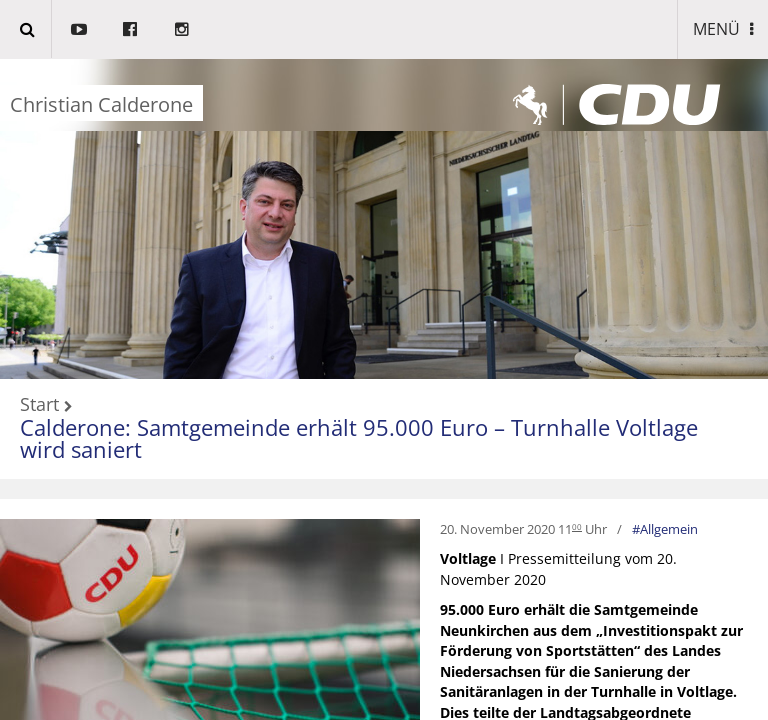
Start (39, 405)
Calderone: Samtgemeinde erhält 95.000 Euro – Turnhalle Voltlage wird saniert (359, 438)
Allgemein (669, 529)
